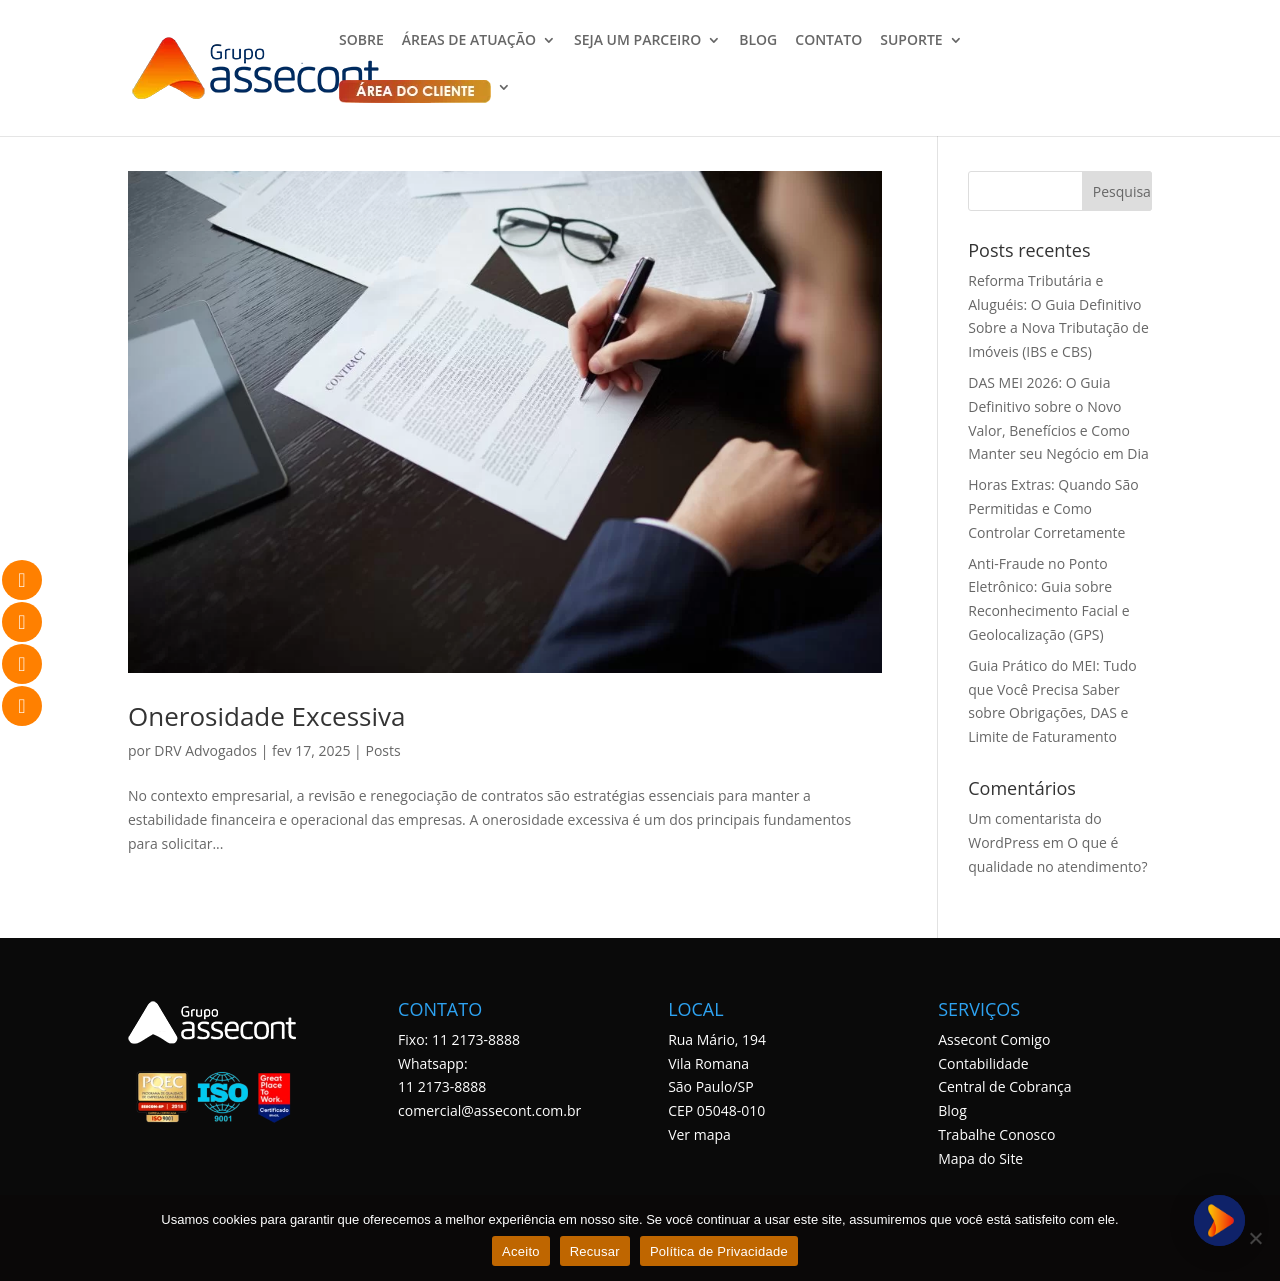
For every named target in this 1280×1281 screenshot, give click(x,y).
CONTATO (828, 41)
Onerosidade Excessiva (267, 716)
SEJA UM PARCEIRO (637, 41)
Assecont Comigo (994, 1039)
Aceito (521, 1251)
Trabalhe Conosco (996, 1134)
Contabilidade (983, 1063)
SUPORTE (911, 41)
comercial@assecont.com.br (489, 1110)
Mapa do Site (980, 1158)
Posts (382, 750)
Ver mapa (699, 1134)
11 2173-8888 (442, 1086)
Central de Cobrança (1004, 1086)
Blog (952, 1110)
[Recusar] (1255, 1238)
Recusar (595, 1251)
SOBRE (361, 41)
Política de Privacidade (719, 1251)
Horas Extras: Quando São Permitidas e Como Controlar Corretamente (1053, 508)
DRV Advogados (205, 750)
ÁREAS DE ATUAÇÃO (469, 41)
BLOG (758, 41)
